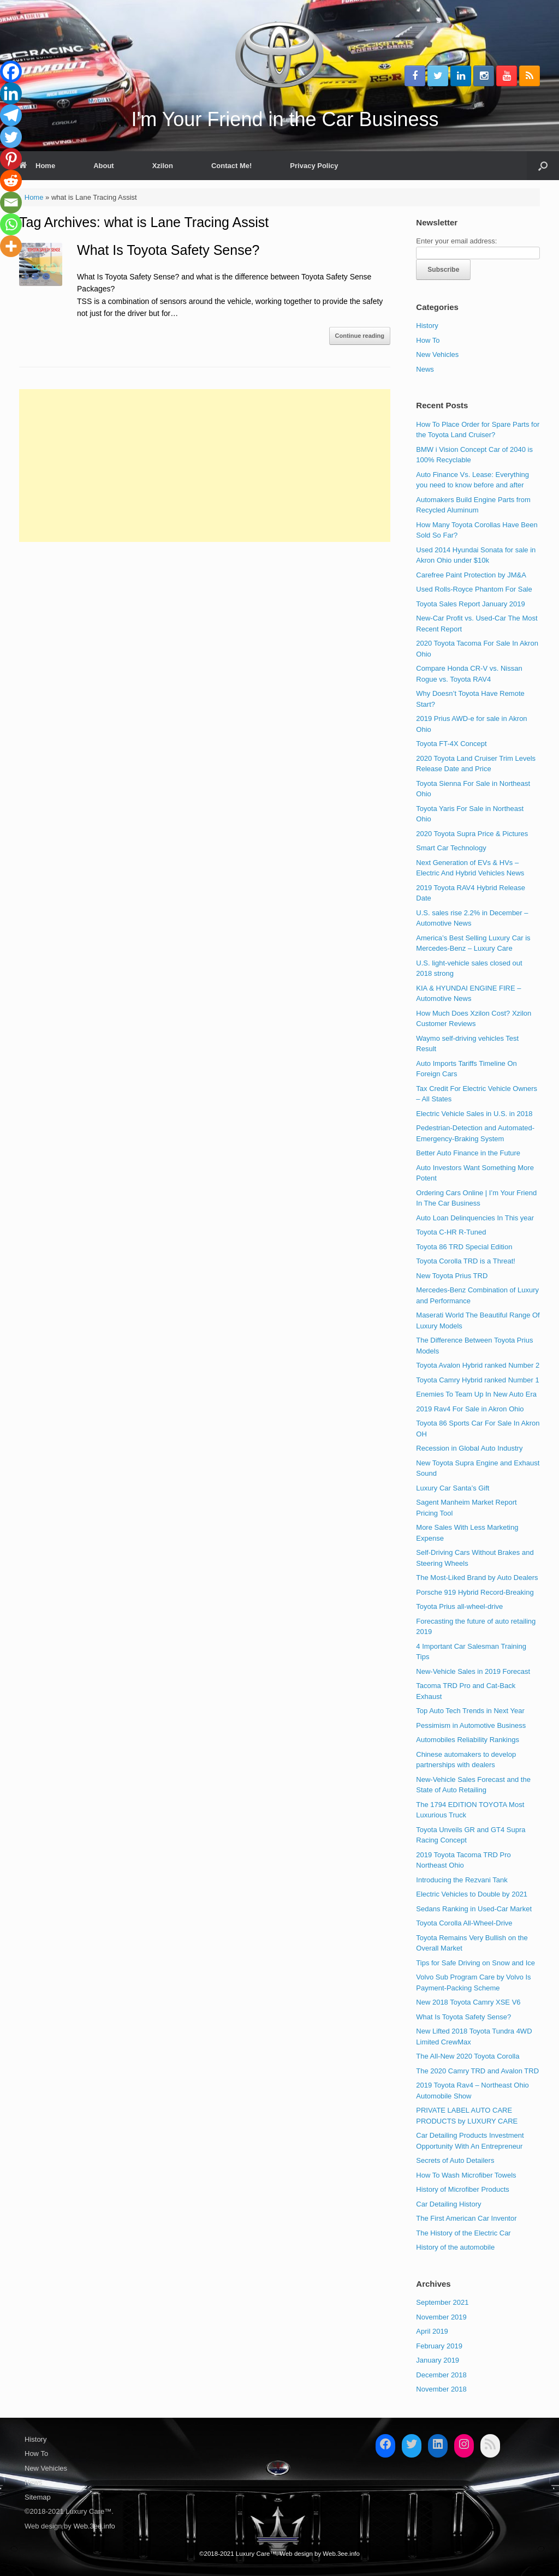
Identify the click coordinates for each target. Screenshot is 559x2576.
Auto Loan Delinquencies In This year (475, 1218)
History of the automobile (455, 2247)
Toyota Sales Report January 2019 (470, 604)
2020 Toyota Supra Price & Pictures (472, 834)
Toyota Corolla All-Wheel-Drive (464, 1923)
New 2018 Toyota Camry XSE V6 (468, 2002)
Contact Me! (231, 166)
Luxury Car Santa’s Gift (452, 1488)
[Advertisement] (204, 465)
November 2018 (441, 2389)
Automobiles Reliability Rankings (467, 1740)
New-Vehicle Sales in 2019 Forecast (473, 1671)
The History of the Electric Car (463, 2233)
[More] (11, 246)
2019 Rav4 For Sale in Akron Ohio (470, 1409)
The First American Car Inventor (466, 2218)
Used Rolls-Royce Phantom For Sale (474, 589)
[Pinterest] (11, 159)
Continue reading (359, 335)
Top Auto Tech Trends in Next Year (470, 1711)
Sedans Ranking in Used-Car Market (474, 1909)
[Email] (11, 202)
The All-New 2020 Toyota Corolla (467, 2056)
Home (37, 166)
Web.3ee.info (94, 2526)
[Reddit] (11, 181)
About (103, 166)
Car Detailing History (448, 2204)
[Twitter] (11, 137)
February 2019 (439, 2346)
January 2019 (437, 2360)
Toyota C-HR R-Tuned (451, 1232)
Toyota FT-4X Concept (451, 744)
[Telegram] (11, 115)
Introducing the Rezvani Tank (461, 1880)
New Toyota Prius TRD (451, 1276)
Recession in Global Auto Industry (469, 1448)
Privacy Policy (314, 166)
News (425, 369)
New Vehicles (437, 354)
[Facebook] (11, 71)
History (427, 325)
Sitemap (38, 2497)
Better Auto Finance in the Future (468, 1153)
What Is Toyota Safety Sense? (168, 250)
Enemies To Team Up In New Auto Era (476, 1394)
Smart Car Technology (451, 848)
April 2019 (432, 2331)
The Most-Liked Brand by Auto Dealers (477, 1577)
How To (427, 340)
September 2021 (442, 2302)
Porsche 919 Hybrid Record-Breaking (474, 1592)
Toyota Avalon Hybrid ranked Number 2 (477, 1365)
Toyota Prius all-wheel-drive (459, 1606)
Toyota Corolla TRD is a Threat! (465, 1261)
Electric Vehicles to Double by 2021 (471, 1894)
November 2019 (441, 2317)
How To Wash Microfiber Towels (466, 2175)
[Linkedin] (11, 93)
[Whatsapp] (11, 224)
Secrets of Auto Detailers (455, 2160)
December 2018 (441, 2375)
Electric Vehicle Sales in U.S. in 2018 (474, 1114)
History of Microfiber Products (462, 2189)
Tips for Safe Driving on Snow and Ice (475, 1963)
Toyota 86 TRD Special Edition (464, 1247)
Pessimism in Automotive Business (471, 1725)
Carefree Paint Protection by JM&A (471, 575)
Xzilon (162, 166)
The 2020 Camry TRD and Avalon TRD (477, 2071)
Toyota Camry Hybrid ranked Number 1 (477, 1380)
